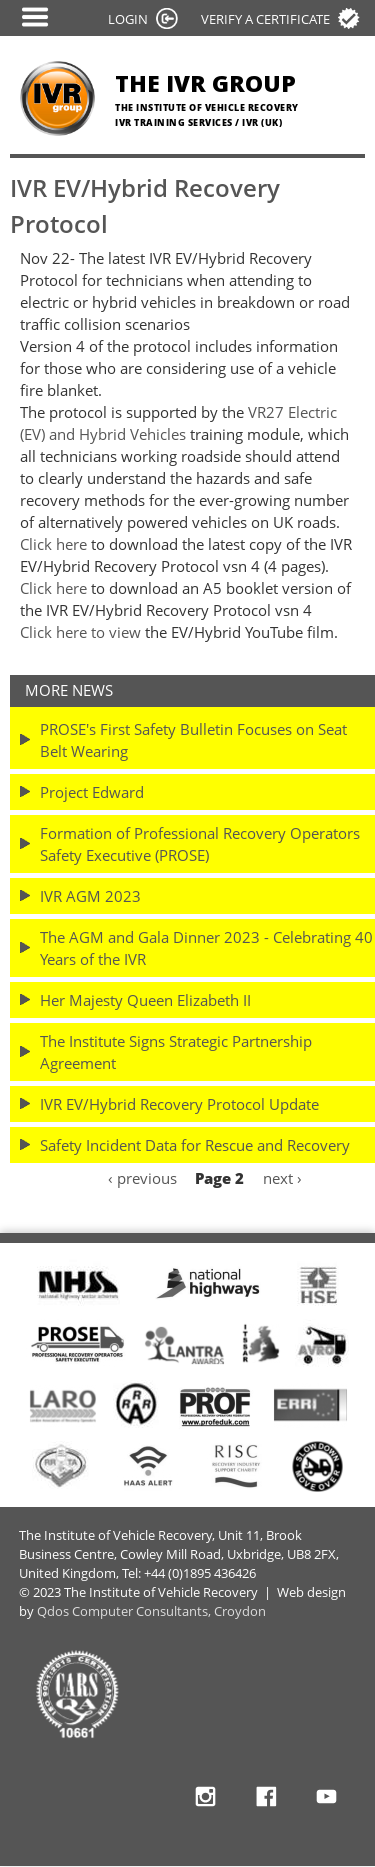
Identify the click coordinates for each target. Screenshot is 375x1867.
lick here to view (85, 632)
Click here (53, 544)
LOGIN (128, 19)
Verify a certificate (265, 19)
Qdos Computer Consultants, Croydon (151, 1611)
